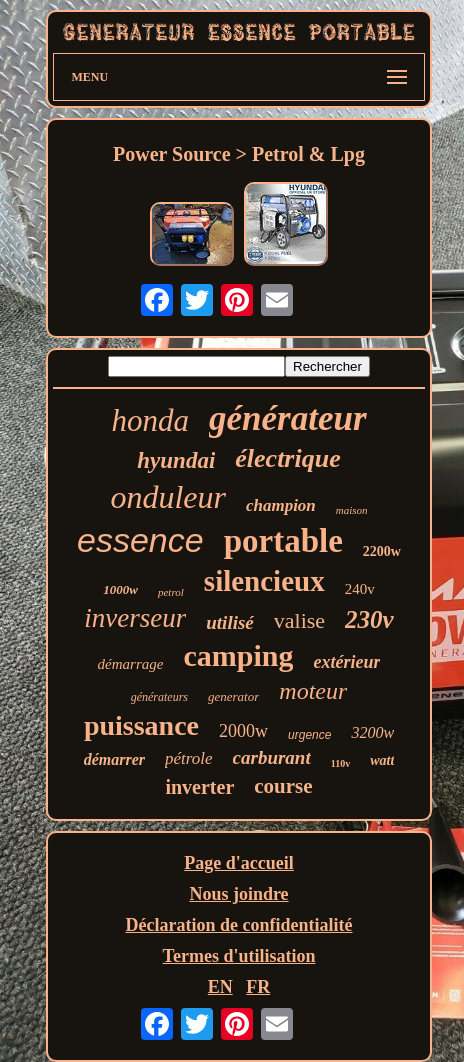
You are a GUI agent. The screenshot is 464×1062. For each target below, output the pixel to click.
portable (283, 541)
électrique (287, 458)
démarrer (114, 759)
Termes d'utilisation (239, 956)
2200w (382, 551)
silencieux (264, 581)
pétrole (189, 758)
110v (340, 763)
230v (369, 619)
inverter (199, 787)
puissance (141, 725)
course (283, 786)
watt (382, 760)
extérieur (346, 662)
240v (360, 589)
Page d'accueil (238, 863)
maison (352, 510)
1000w (120, 589)
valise (299, 620)
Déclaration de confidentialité (239, 925)
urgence (309, 735)
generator (233, 696)
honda (151, 420)
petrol (171, 592)
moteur (313, 691)
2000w (243, 731)
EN (220, 987)
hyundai (176, 460)
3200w (372, 732)
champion (281, 505)
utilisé (230, 622)
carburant (272, 757)
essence (140, 540)
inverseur (135, 618)
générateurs (159, 697)
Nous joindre (238, 894)
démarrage (131, 664)
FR (258, 987)
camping (238, 655)
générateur (288, 418)
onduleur (168, 497)
